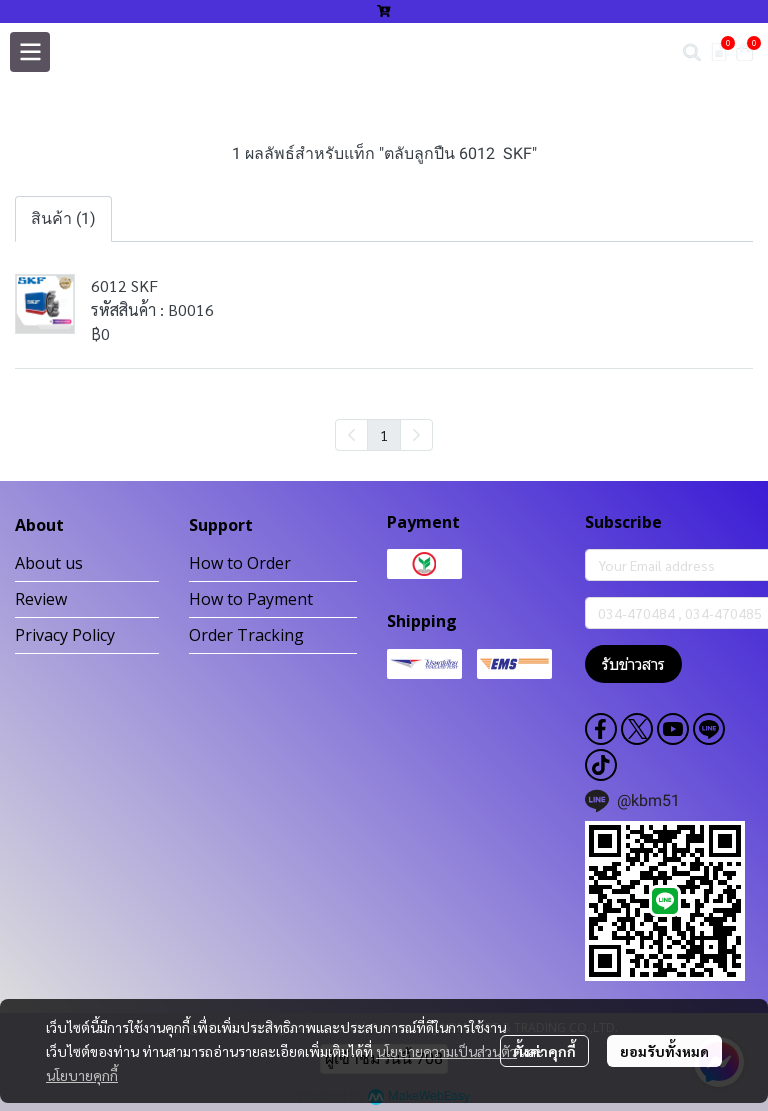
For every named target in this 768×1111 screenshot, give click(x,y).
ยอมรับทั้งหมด (664, 1051)
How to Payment (251, 599)
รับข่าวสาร (633, 664)
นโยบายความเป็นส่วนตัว (446, 1051)
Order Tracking (246, 635)
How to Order (240, 563)
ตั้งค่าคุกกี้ (544, 1051)
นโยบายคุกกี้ (82, 1075)
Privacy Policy (65, 635)
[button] (692, 52)
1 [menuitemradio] (384, 435)
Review (41, 599)
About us (49, 563)
